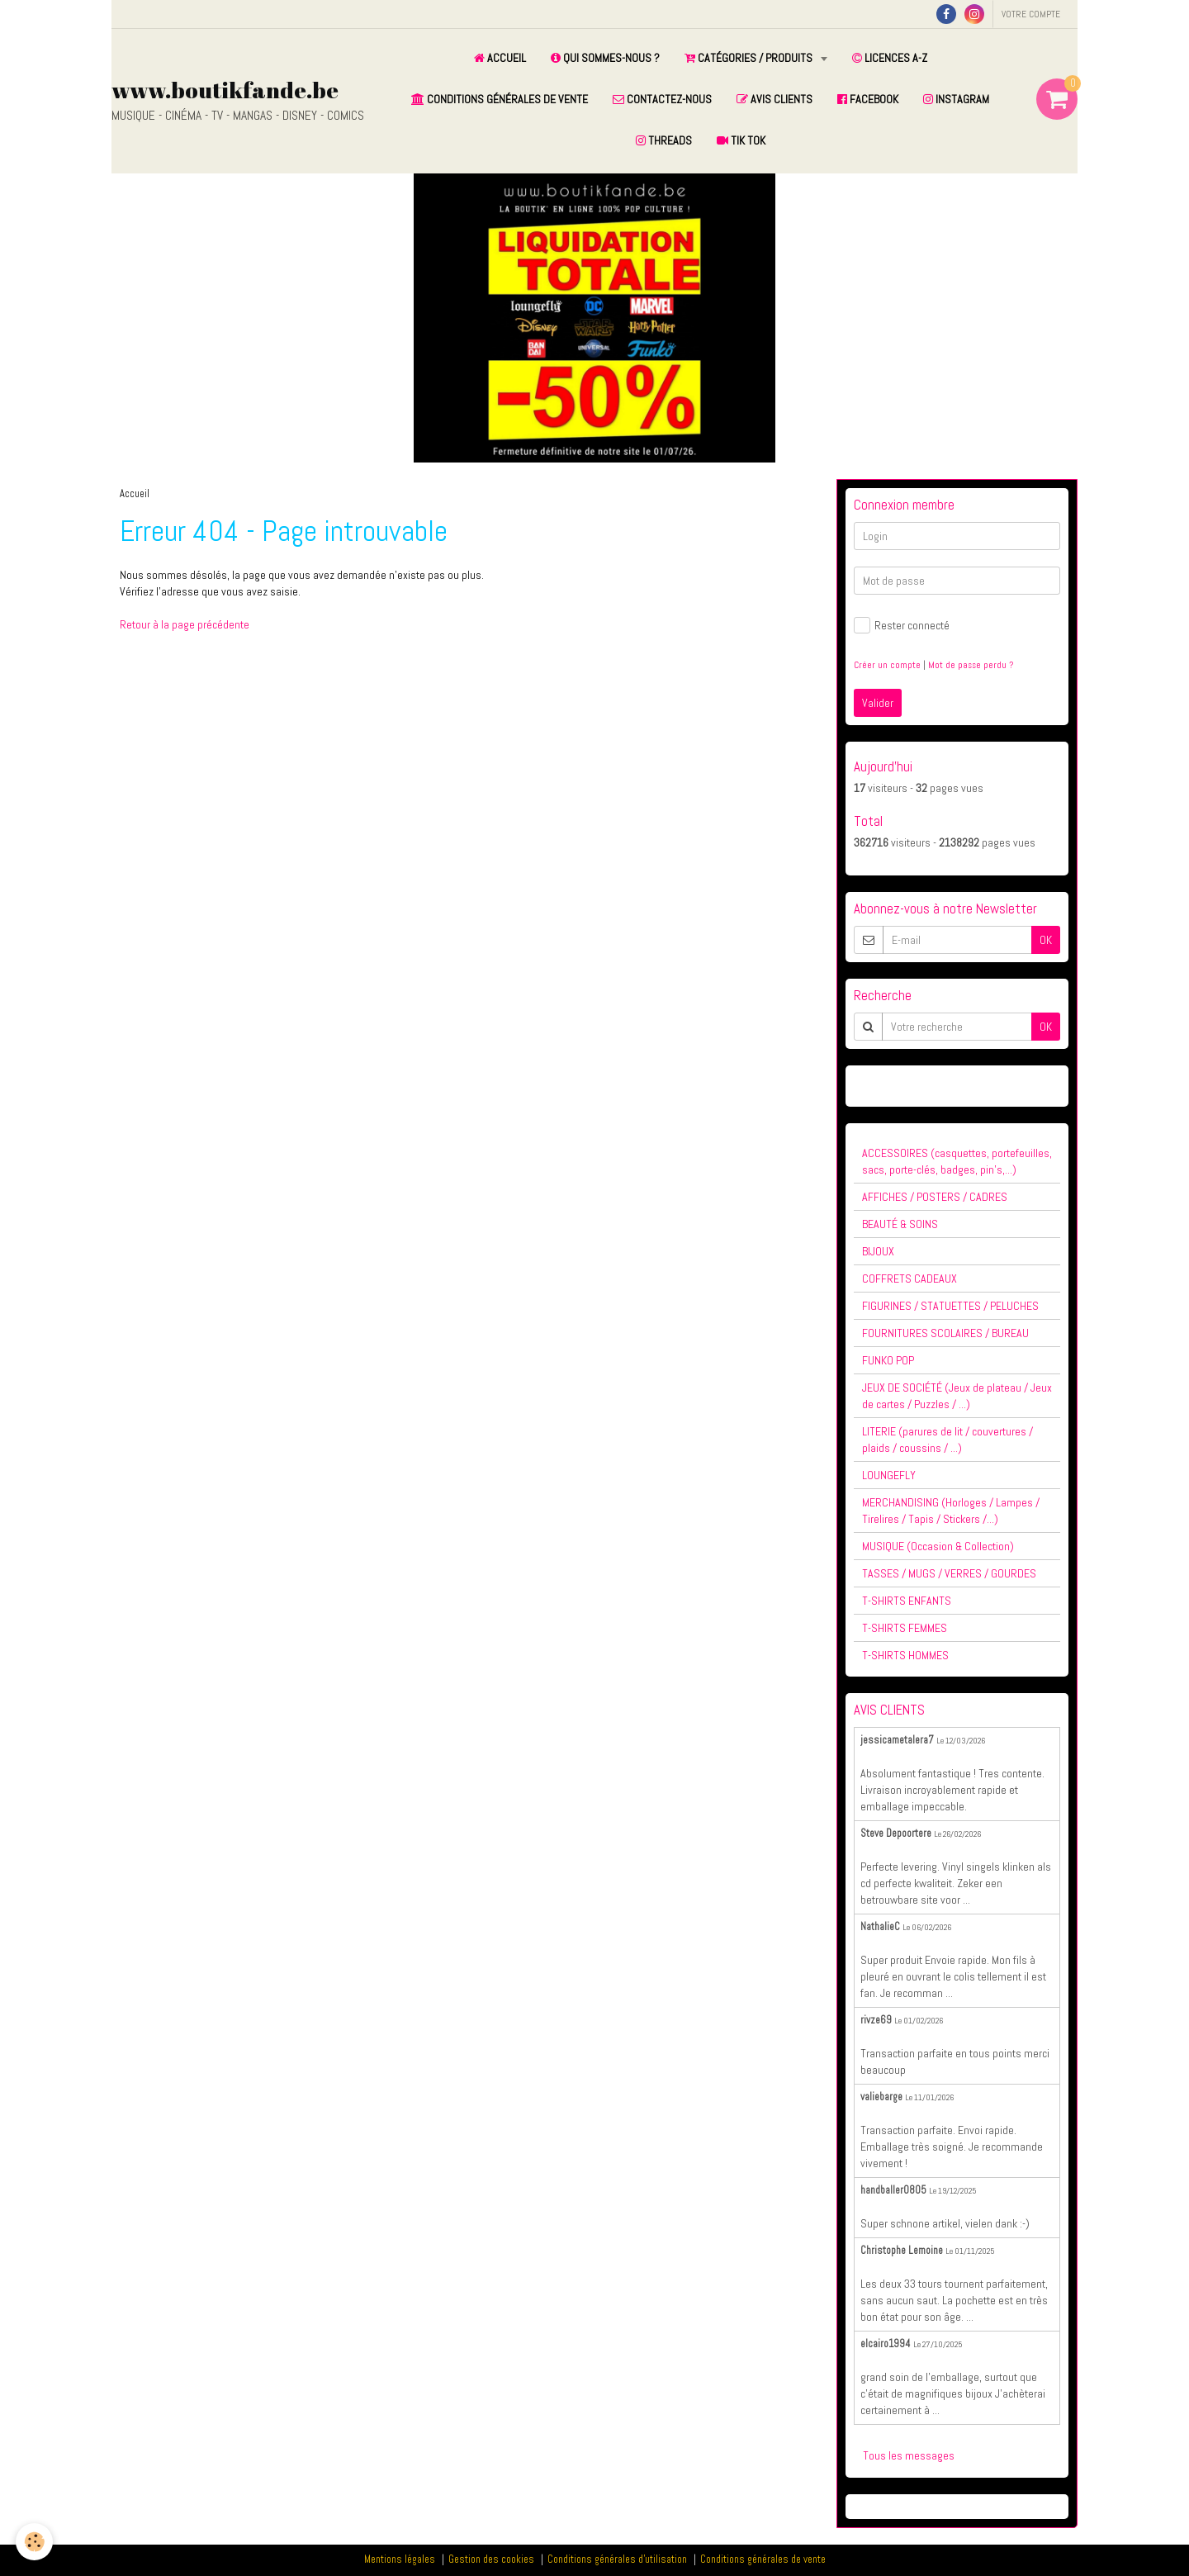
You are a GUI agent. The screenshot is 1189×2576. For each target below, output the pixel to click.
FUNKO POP (888, 1360)
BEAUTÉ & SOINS (900, 1224)
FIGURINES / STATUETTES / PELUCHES (950, 1305)
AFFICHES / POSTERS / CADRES (934, 1196)
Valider (877, 702)
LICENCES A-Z (889, 57)
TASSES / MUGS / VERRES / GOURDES (949, 1573)
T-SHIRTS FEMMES (904, 1627)
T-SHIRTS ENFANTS (906, 1600)
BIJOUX (878, 1251)
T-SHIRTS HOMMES (905, 1655)
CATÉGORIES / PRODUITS (750, 57)
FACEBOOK (867, 99)
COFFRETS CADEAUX (909, 1278)
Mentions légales (399, 2559)
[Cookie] (35, 2541)
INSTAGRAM (956, 99)
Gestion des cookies (491, 2559)
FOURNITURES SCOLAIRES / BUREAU (945, 1333)
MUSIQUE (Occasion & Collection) (938, 1546)
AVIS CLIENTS (774, 99)
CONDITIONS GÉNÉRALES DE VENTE (499, 99)
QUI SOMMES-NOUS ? (605, 57)
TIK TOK (741, 140)
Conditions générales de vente (763, 2559)
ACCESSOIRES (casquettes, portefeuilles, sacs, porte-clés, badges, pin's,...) (957, 1161)
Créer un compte (887, 665)
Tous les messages (909, 2455)
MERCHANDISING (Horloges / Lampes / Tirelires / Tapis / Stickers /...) (951, 1510)
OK (1046, 939)
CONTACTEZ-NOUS (662, 99)
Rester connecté (902, 625)
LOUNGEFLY (889, 1475)
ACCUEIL (500, 57)
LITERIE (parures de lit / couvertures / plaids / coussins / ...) (947, 1439)
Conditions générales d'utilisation (617, 2559)
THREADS (664, 140)
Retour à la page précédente (184, 624)
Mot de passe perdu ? (970, 665)
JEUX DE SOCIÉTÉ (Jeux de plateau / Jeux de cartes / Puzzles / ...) (957, 1395)
